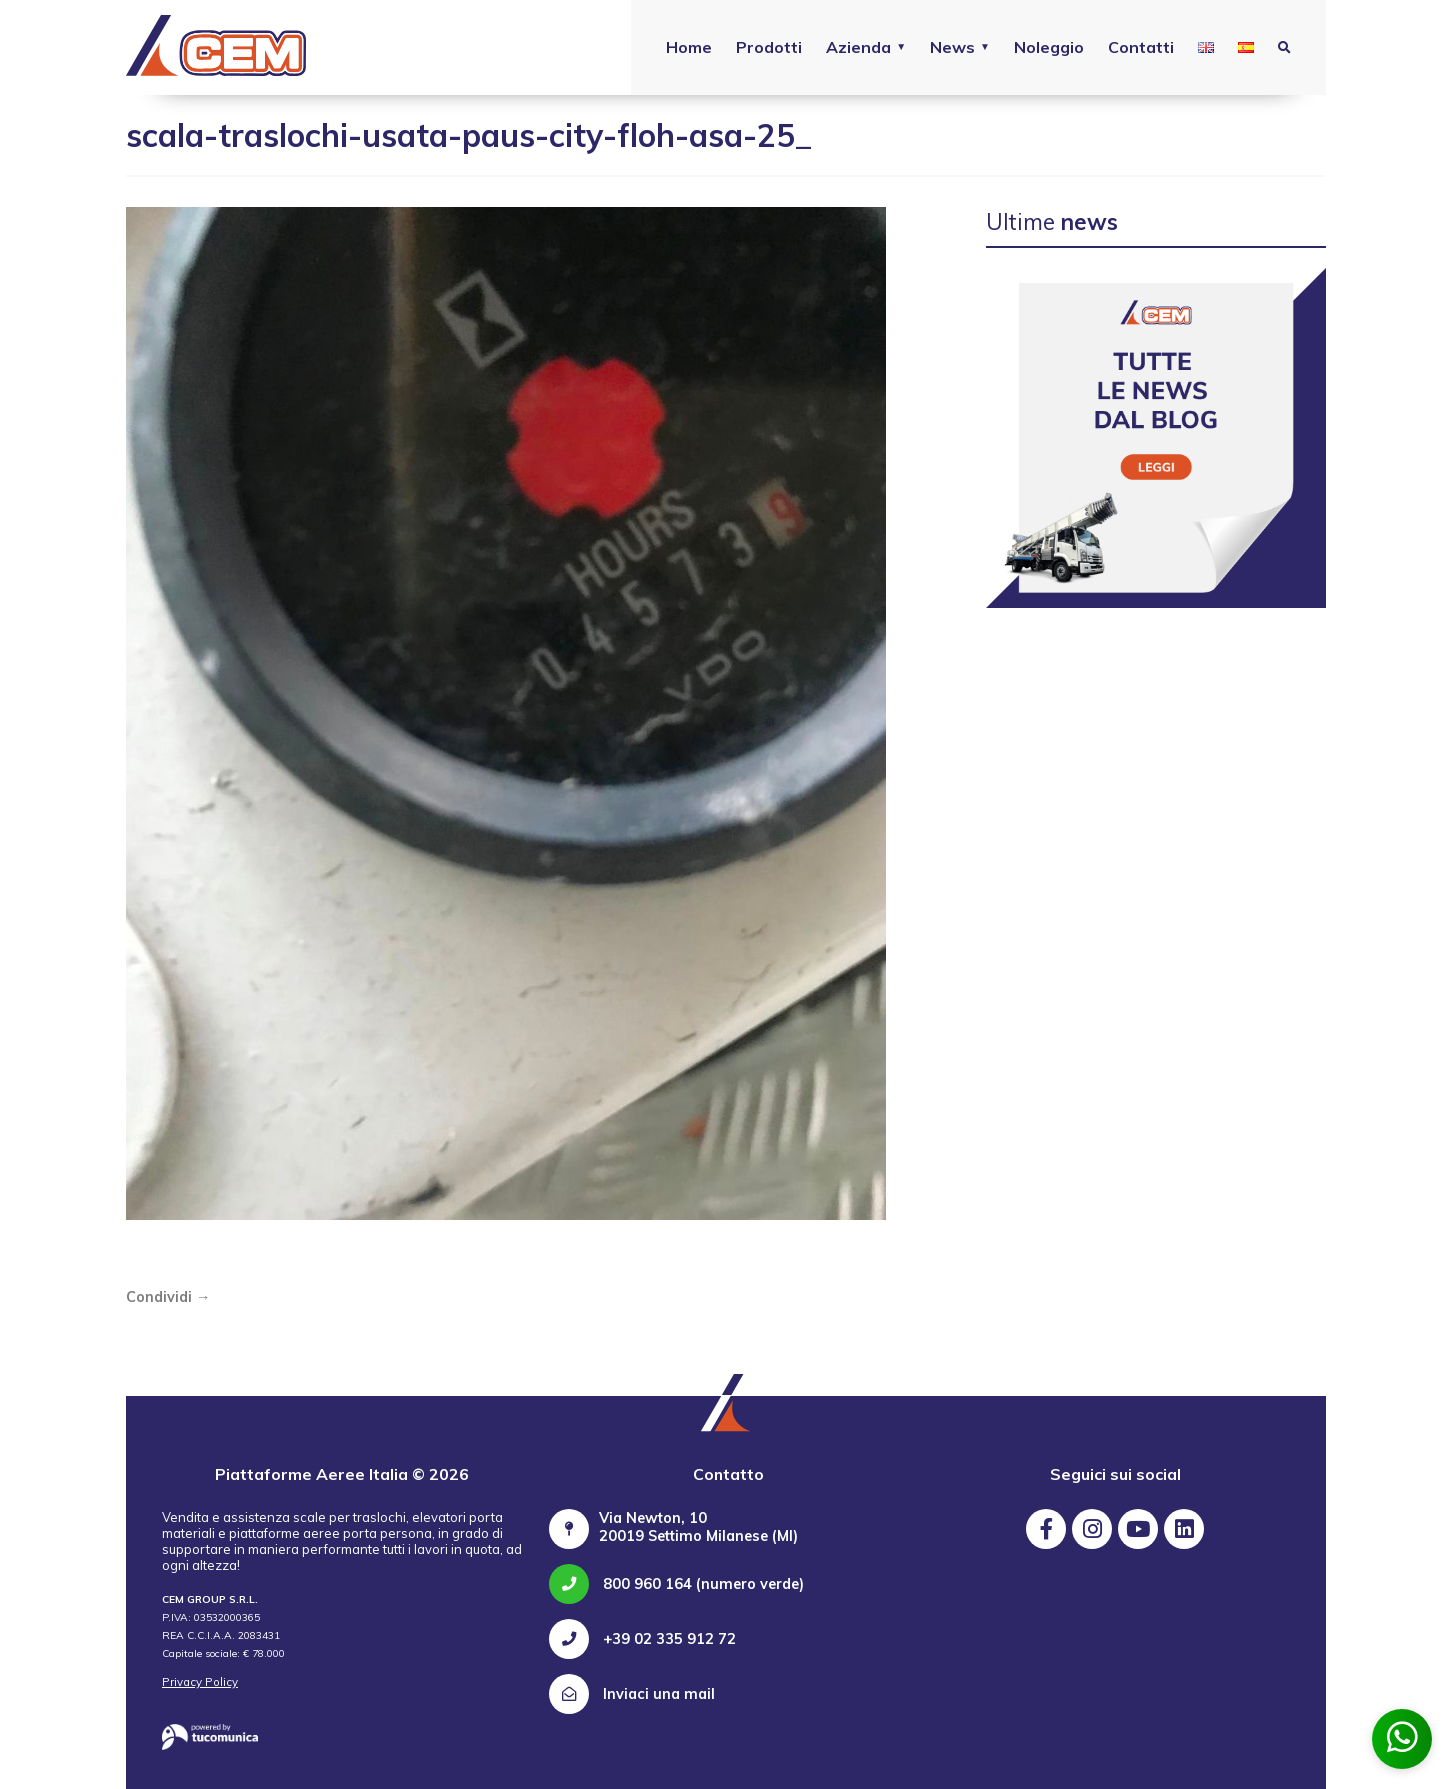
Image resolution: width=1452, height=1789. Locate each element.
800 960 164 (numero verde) (676, 1584)
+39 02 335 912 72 (642, 1639)
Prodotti (769, 47)
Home (689, 47)
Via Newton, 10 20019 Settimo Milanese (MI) (698, 1527)
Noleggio (1049, 47)
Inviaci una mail (632, 1694)
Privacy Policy (200, 1682)
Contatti (1141, 47)
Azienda (858, 47)
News (952, 47)
